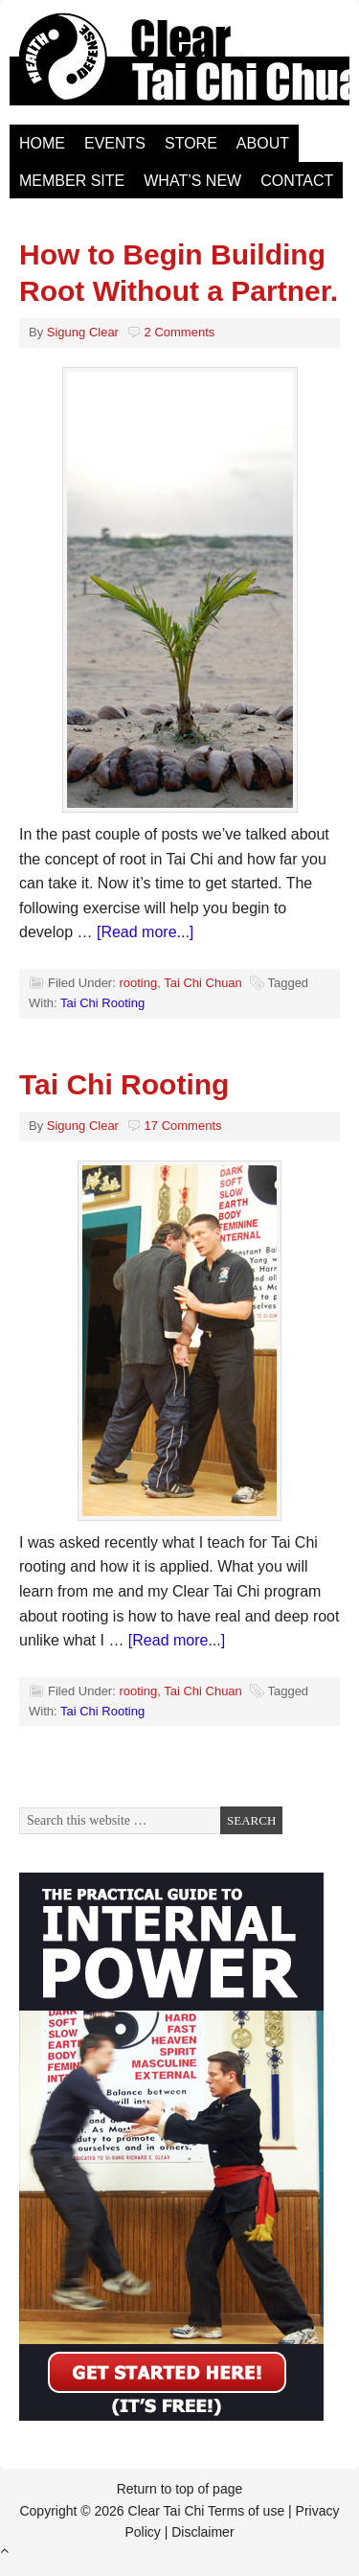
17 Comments (183, 1125)
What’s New (192, 180)
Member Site (71, 180)
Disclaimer (202, 2532)
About (262, 143)
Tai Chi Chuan (203, 983)
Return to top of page (180, 2488)
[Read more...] (145, 932)
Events (115, 143)
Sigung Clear (83, 332)
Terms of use (246, 2510)
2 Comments (180, 332)
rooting (138, 983)
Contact (296, 180)
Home (42, 143)
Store (191, 143)
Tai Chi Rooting (102, 1003)
